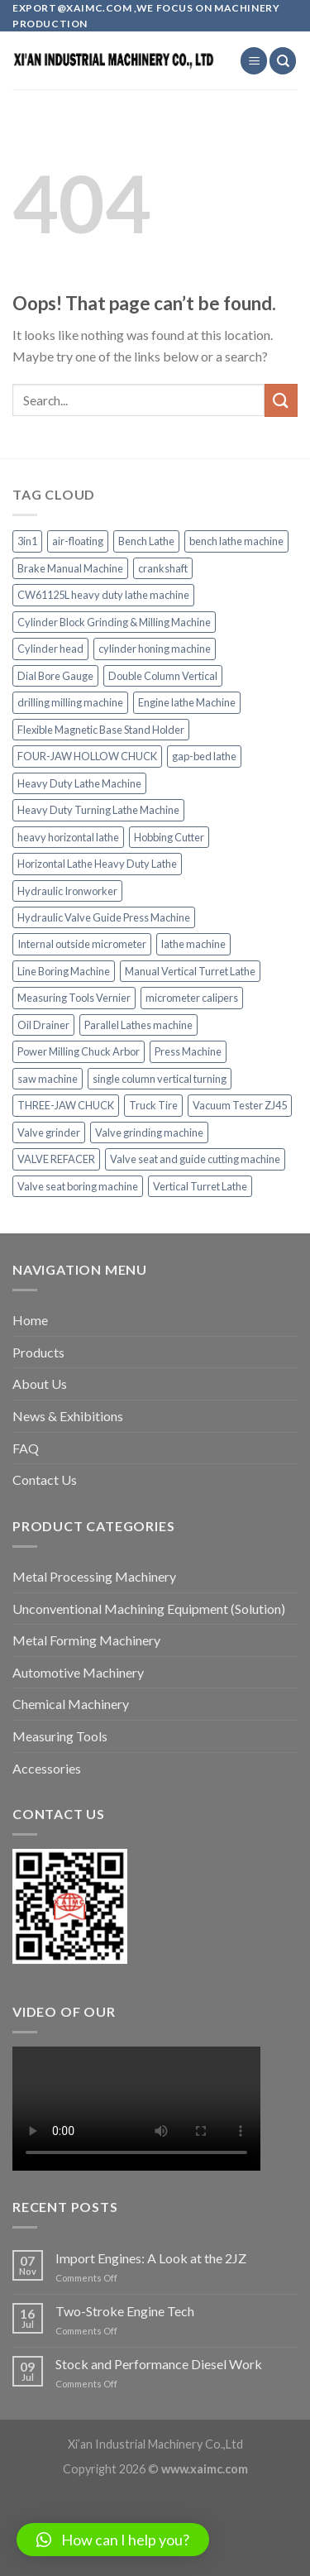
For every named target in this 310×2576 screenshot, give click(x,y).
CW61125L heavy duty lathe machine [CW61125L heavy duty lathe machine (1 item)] (103, 594)
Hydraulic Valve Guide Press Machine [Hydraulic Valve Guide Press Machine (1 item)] (103, 917)
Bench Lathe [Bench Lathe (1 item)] (146, 541)
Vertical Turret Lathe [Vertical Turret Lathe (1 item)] (200, 1186)
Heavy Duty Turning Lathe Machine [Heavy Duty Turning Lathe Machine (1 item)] (98, 809)
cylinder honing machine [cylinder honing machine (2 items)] (154, 648)
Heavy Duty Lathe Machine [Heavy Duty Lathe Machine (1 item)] (79, 783)
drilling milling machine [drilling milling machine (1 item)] (70, 702)
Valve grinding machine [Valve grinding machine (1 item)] (149, 1132)
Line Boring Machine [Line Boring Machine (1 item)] (63, 971)
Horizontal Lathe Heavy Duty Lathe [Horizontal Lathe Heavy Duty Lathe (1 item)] (97, 863)
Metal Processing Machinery (94, 1576)
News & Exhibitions (67, 1416)
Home (30, 1320)
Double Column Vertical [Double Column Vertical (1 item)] (162, 675)
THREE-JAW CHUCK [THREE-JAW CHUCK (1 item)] (65, 1105)
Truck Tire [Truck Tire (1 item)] (153, 1105)
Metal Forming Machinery (86, 1640)
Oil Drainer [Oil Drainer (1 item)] (43, 1025)
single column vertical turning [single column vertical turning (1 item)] (160, 1078)
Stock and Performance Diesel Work (158, 2364)
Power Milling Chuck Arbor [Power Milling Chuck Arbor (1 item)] (78, 1051)
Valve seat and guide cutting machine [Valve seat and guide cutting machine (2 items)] (195, 1159)
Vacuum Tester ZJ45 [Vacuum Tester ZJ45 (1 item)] (240, 1105)
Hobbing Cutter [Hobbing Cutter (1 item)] (169, 837)
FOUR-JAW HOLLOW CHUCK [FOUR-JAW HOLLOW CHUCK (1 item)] (87, 756)
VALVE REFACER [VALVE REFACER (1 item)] (56, 1159)
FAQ (25, 1448)
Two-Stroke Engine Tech (124, 2311)
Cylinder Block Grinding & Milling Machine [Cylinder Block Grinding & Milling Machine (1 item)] (114, 622)
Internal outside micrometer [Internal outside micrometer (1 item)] (81, 943)
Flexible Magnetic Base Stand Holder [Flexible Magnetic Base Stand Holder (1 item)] (100, 729)
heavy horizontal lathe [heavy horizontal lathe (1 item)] (68, 837)
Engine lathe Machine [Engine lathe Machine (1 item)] (187, 702)
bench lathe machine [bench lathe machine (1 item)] (236, 541)
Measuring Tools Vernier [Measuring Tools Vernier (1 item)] (74, 997)
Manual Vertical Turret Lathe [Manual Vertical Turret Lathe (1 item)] (190, 971)
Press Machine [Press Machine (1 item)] (188, 1051)
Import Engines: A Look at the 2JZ (150, 2258)
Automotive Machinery (78, 1672)
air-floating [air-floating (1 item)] (77, 541)
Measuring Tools (59, 1736)
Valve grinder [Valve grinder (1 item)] (48, 1132)
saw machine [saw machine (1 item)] (47, 1078)
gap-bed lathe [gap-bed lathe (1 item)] (204, 756)
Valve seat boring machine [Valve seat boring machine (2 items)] (77, 1186)
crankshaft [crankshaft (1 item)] (163, 568)
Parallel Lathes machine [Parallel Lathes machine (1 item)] (138, 1025)
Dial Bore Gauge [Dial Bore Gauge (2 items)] (55, 675)
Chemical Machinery (70, 1704)
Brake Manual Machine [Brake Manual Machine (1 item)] (70, 568)
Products (38, 1352)
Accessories (46, 1768)
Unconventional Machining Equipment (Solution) (148, 1608)
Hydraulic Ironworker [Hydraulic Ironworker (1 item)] (67, 891)
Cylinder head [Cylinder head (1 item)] (50, 648)
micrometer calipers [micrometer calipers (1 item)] (191, 997)
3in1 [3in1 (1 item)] (27, 541)
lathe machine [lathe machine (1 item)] (193, 943)
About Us (39, 1383)
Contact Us (44, 1479)
